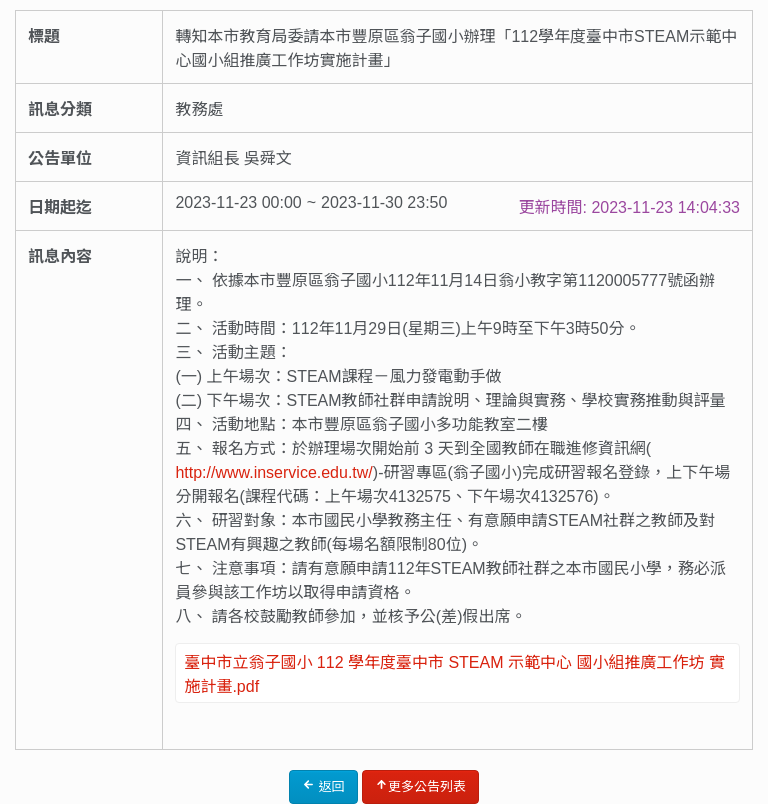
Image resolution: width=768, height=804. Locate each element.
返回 (323, 786)
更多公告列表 (420, 786)
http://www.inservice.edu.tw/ (273, 472)
